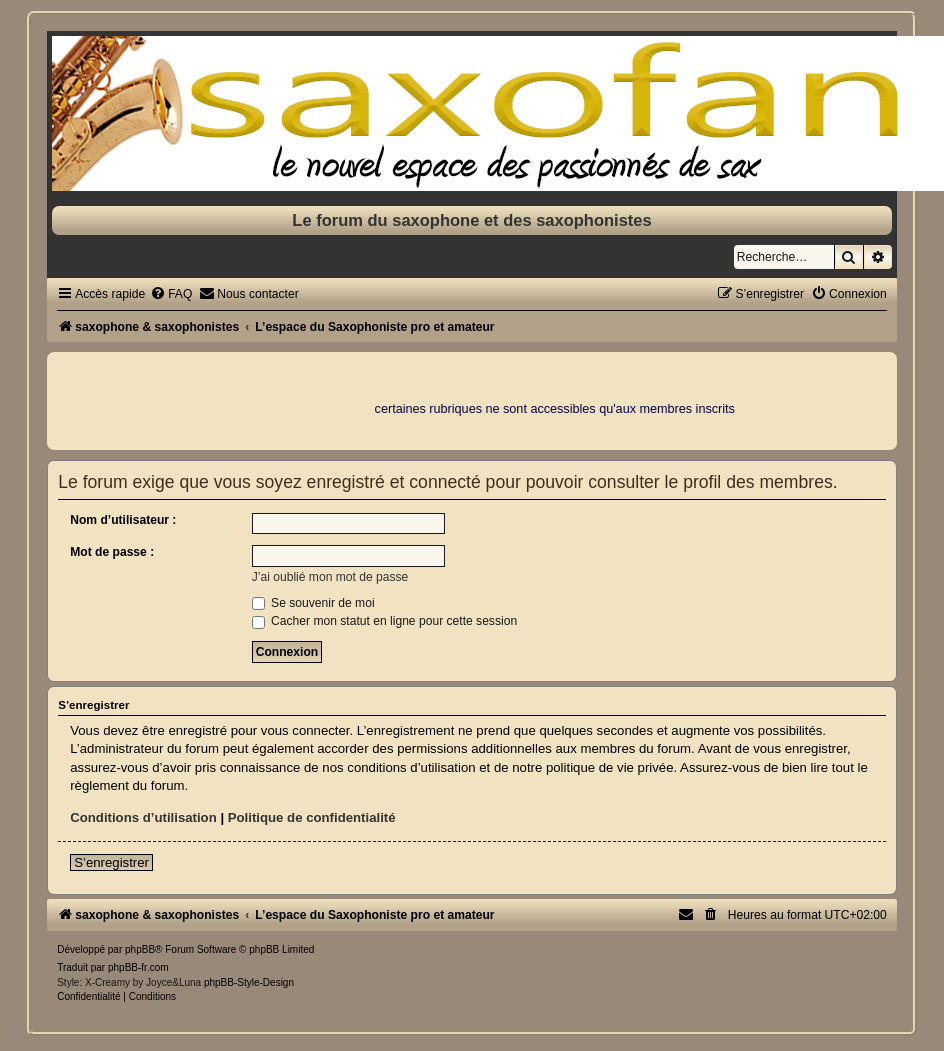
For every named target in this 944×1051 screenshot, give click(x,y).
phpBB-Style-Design (249, 982)
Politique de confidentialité (312, 817)
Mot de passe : (112, 552)
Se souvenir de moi (313, 603)
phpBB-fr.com (138, 967)
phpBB (140, 949)
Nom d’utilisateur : (123, 520)
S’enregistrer (111, 862)
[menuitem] (171, 294)
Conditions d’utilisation (143, 817)
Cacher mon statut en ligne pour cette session (384, 621)
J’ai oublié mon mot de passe (330, 577)
